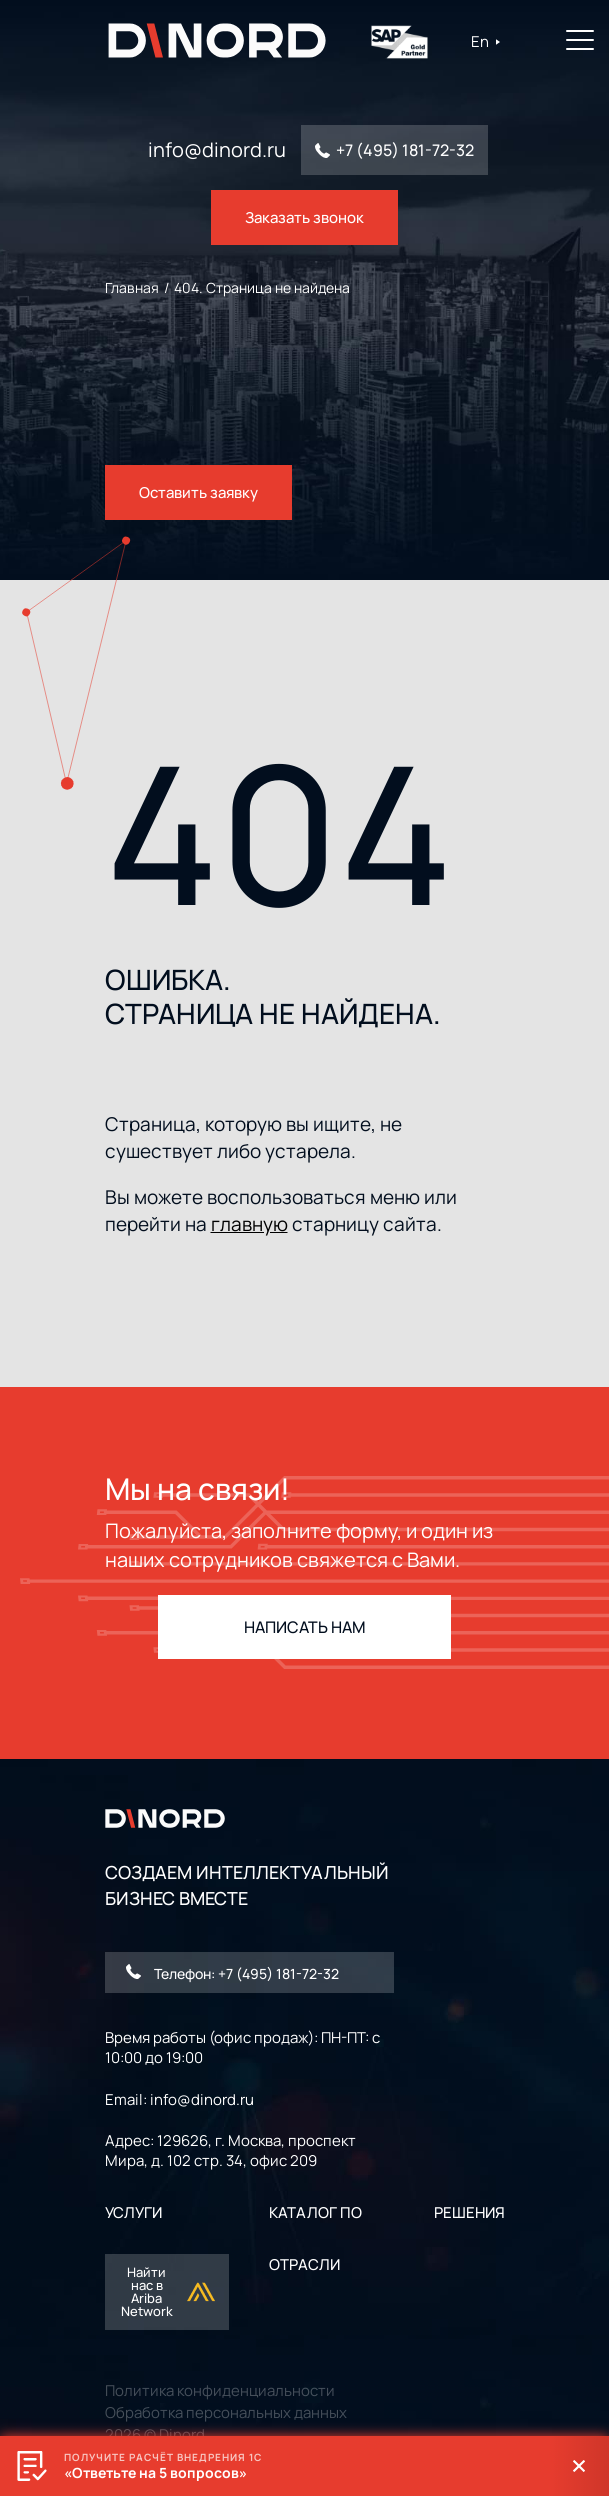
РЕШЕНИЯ (469, 2212)
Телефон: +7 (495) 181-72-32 (232, 1973)
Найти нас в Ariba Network (169, 2291)
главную (249, 1224)
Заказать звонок (304, 217)
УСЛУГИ (133, 2212)
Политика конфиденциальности (220, 2390)
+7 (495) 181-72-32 (405, 150)
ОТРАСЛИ (304, 2264)
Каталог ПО (315, 2212)
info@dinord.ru (217, 150)
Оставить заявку (198, 492)
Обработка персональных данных (226, 2412)
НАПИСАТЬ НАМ (305, 1627)
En (486, 41)
